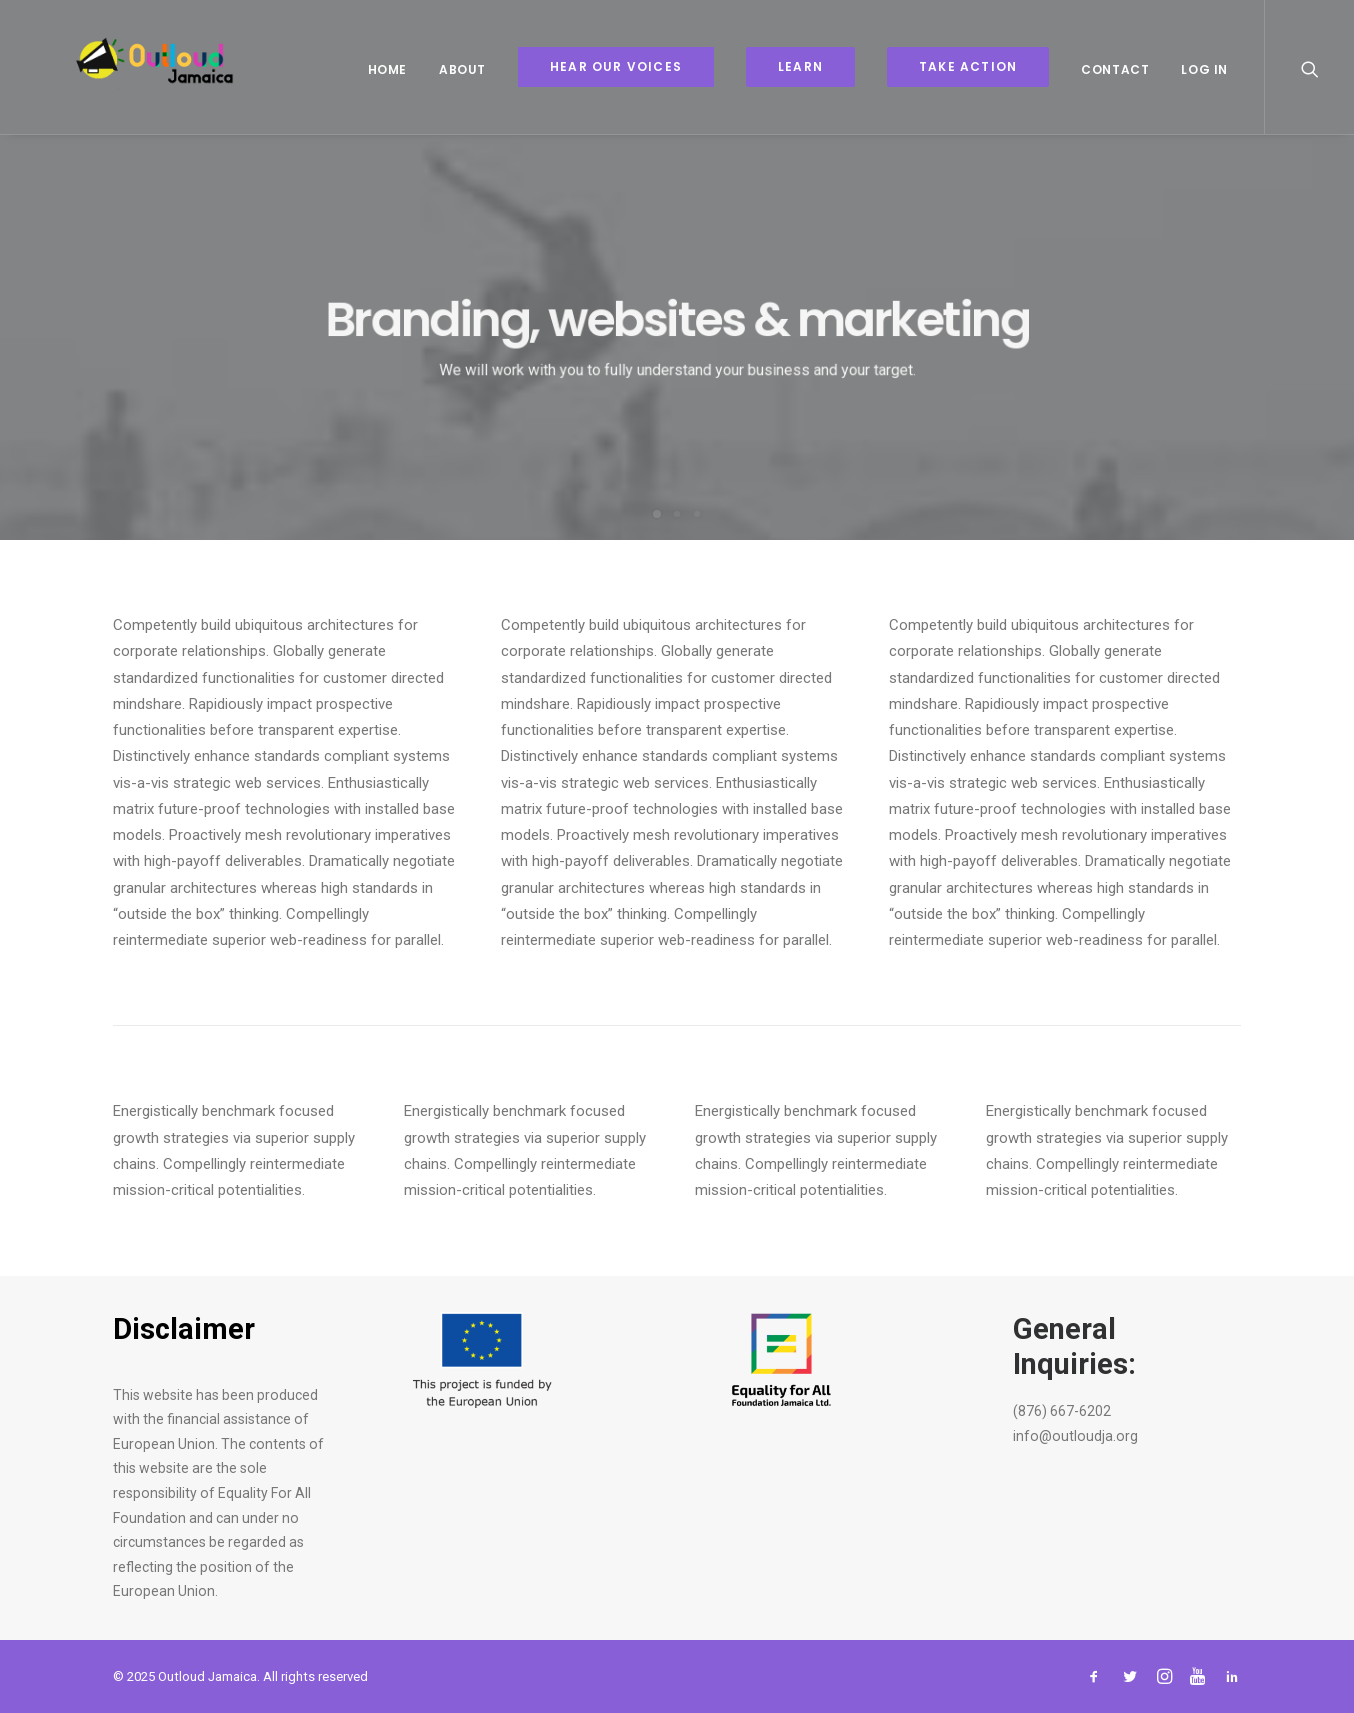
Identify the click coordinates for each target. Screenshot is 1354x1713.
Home (387, 69)
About (462, 69)
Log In (1204, 69)
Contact (1115, 69)
